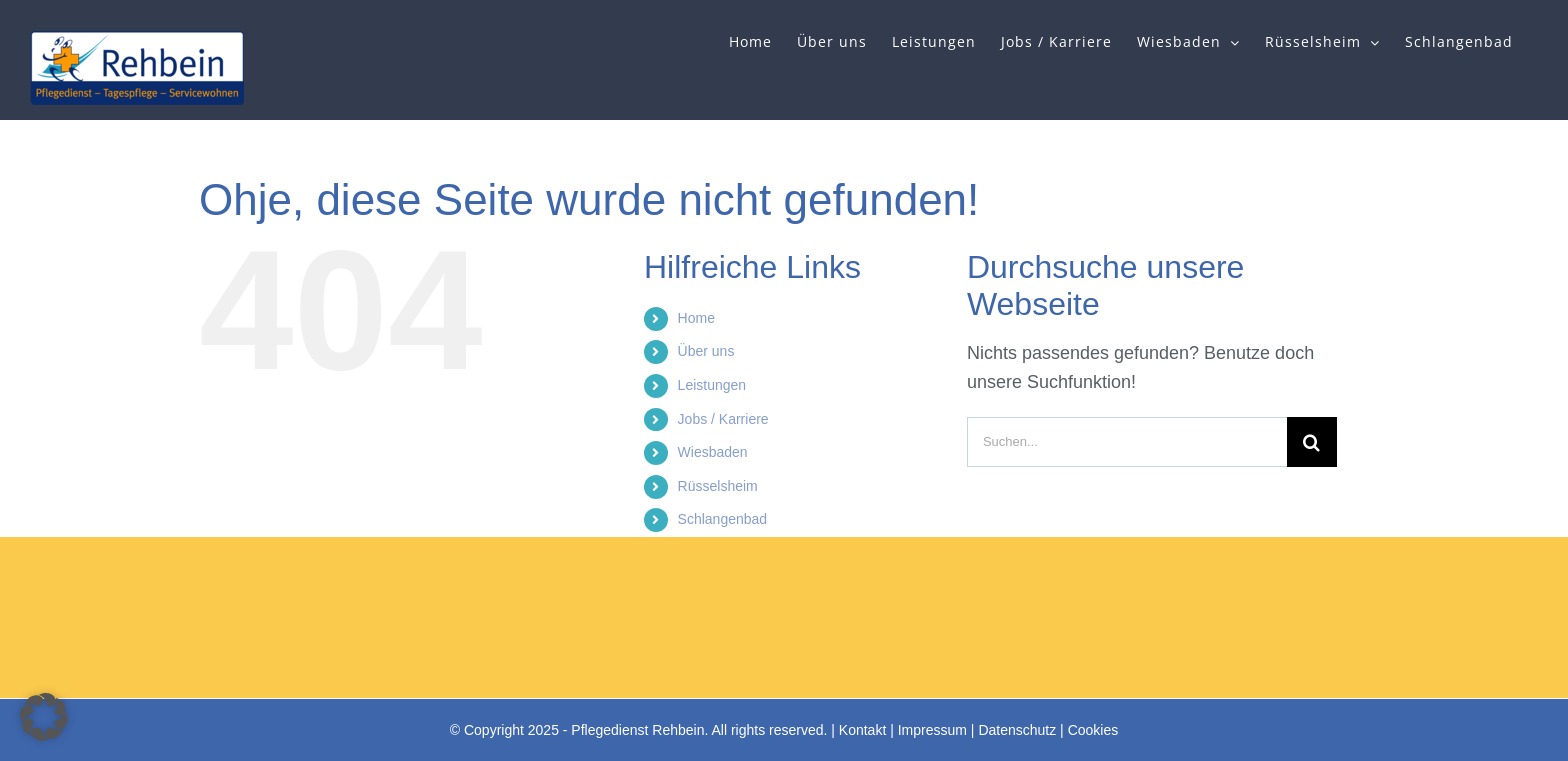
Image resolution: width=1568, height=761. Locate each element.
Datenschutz (1017, 730)
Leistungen (712, 385)
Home (696, 318)
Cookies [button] (1093, 730)
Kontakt (862, 730)
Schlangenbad (723, 519)
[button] (44, 717)
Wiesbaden (713, 452)
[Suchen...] (1127, 442)
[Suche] (1312, 442)
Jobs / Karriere (723, 419)
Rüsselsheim (718, 486)
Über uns (706, 351)
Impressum (932, 730)
